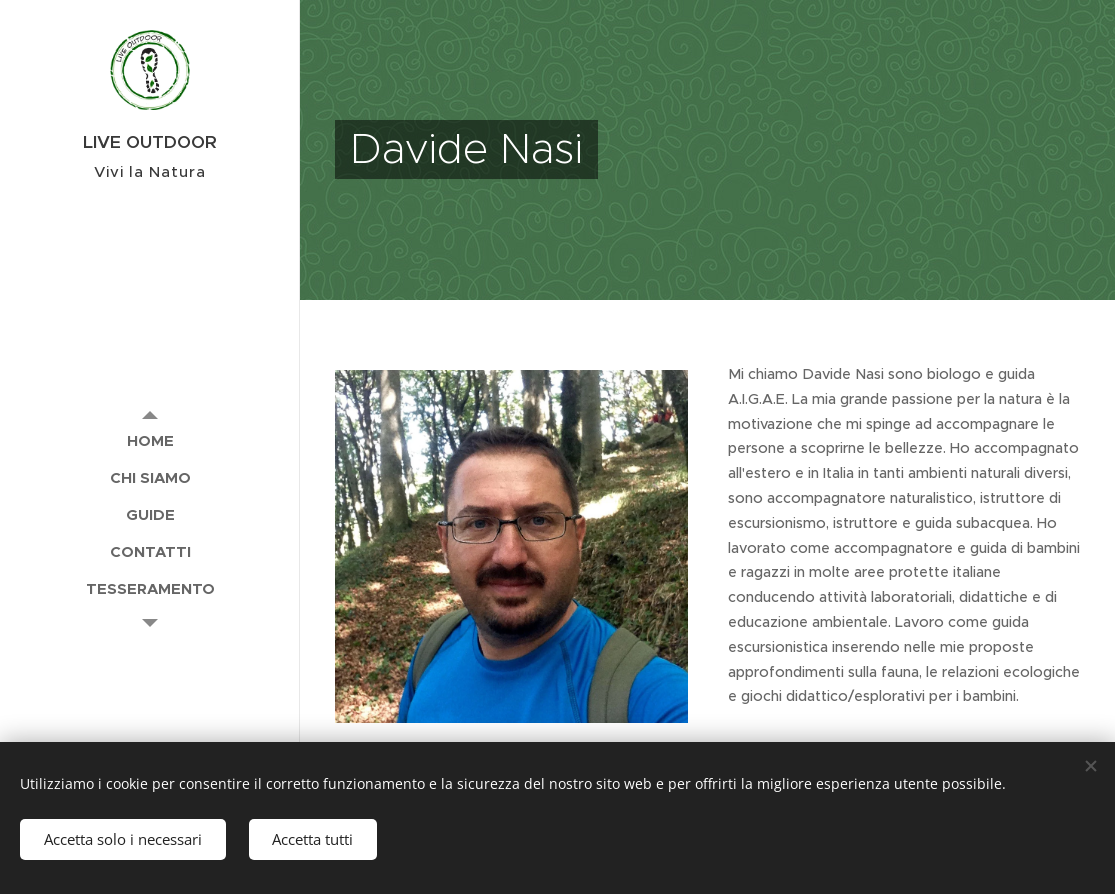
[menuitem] (150, 440)
